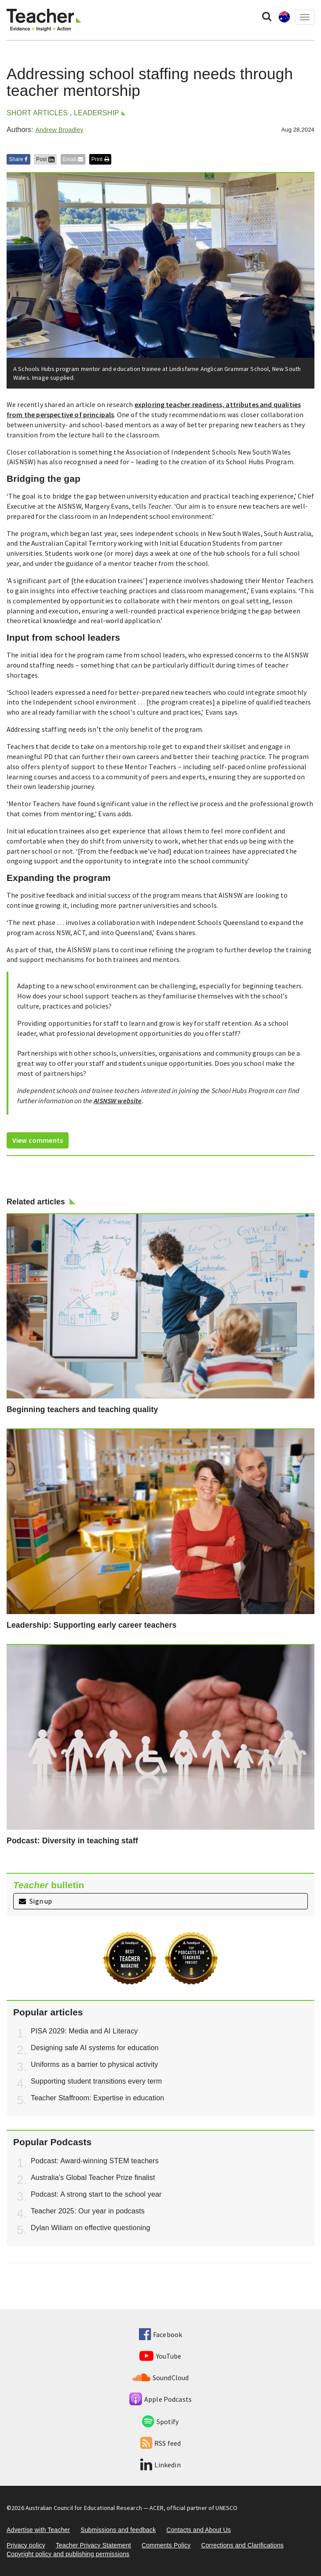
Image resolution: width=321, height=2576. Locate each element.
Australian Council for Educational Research (84, 2508)
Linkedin (160, 2464)
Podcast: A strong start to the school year (96, 2194)
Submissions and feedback (118, 2529)
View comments (37, 1140)
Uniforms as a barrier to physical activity (94, 2064)
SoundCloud (160, 2377)
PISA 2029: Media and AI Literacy (84, 2031)
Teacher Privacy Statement (93, 2545)
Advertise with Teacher (38, 2529)
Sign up (35, 1901)
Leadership (96, 113)
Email (73, 159)
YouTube (160, 2356)
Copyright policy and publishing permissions (68, 2554)
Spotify (160, 2421)
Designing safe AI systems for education (95, 2047)
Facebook (160, 2334)
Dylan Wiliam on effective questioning (90, 2227)
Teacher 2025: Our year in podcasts (88, 2211)
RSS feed (160, 2443)
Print (100, 159)
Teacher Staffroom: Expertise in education (97, 2098)
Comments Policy (166, 2545)
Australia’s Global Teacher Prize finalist (93, 2177)
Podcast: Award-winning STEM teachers (95, 2161)
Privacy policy (26, 2545)
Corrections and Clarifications (242, 2545)
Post (45, 159)
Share (18, 159)
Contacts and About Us (198, 2529)
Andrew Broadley (59, 129)
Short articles (37, 113)
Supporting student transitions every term (96, 2081)
